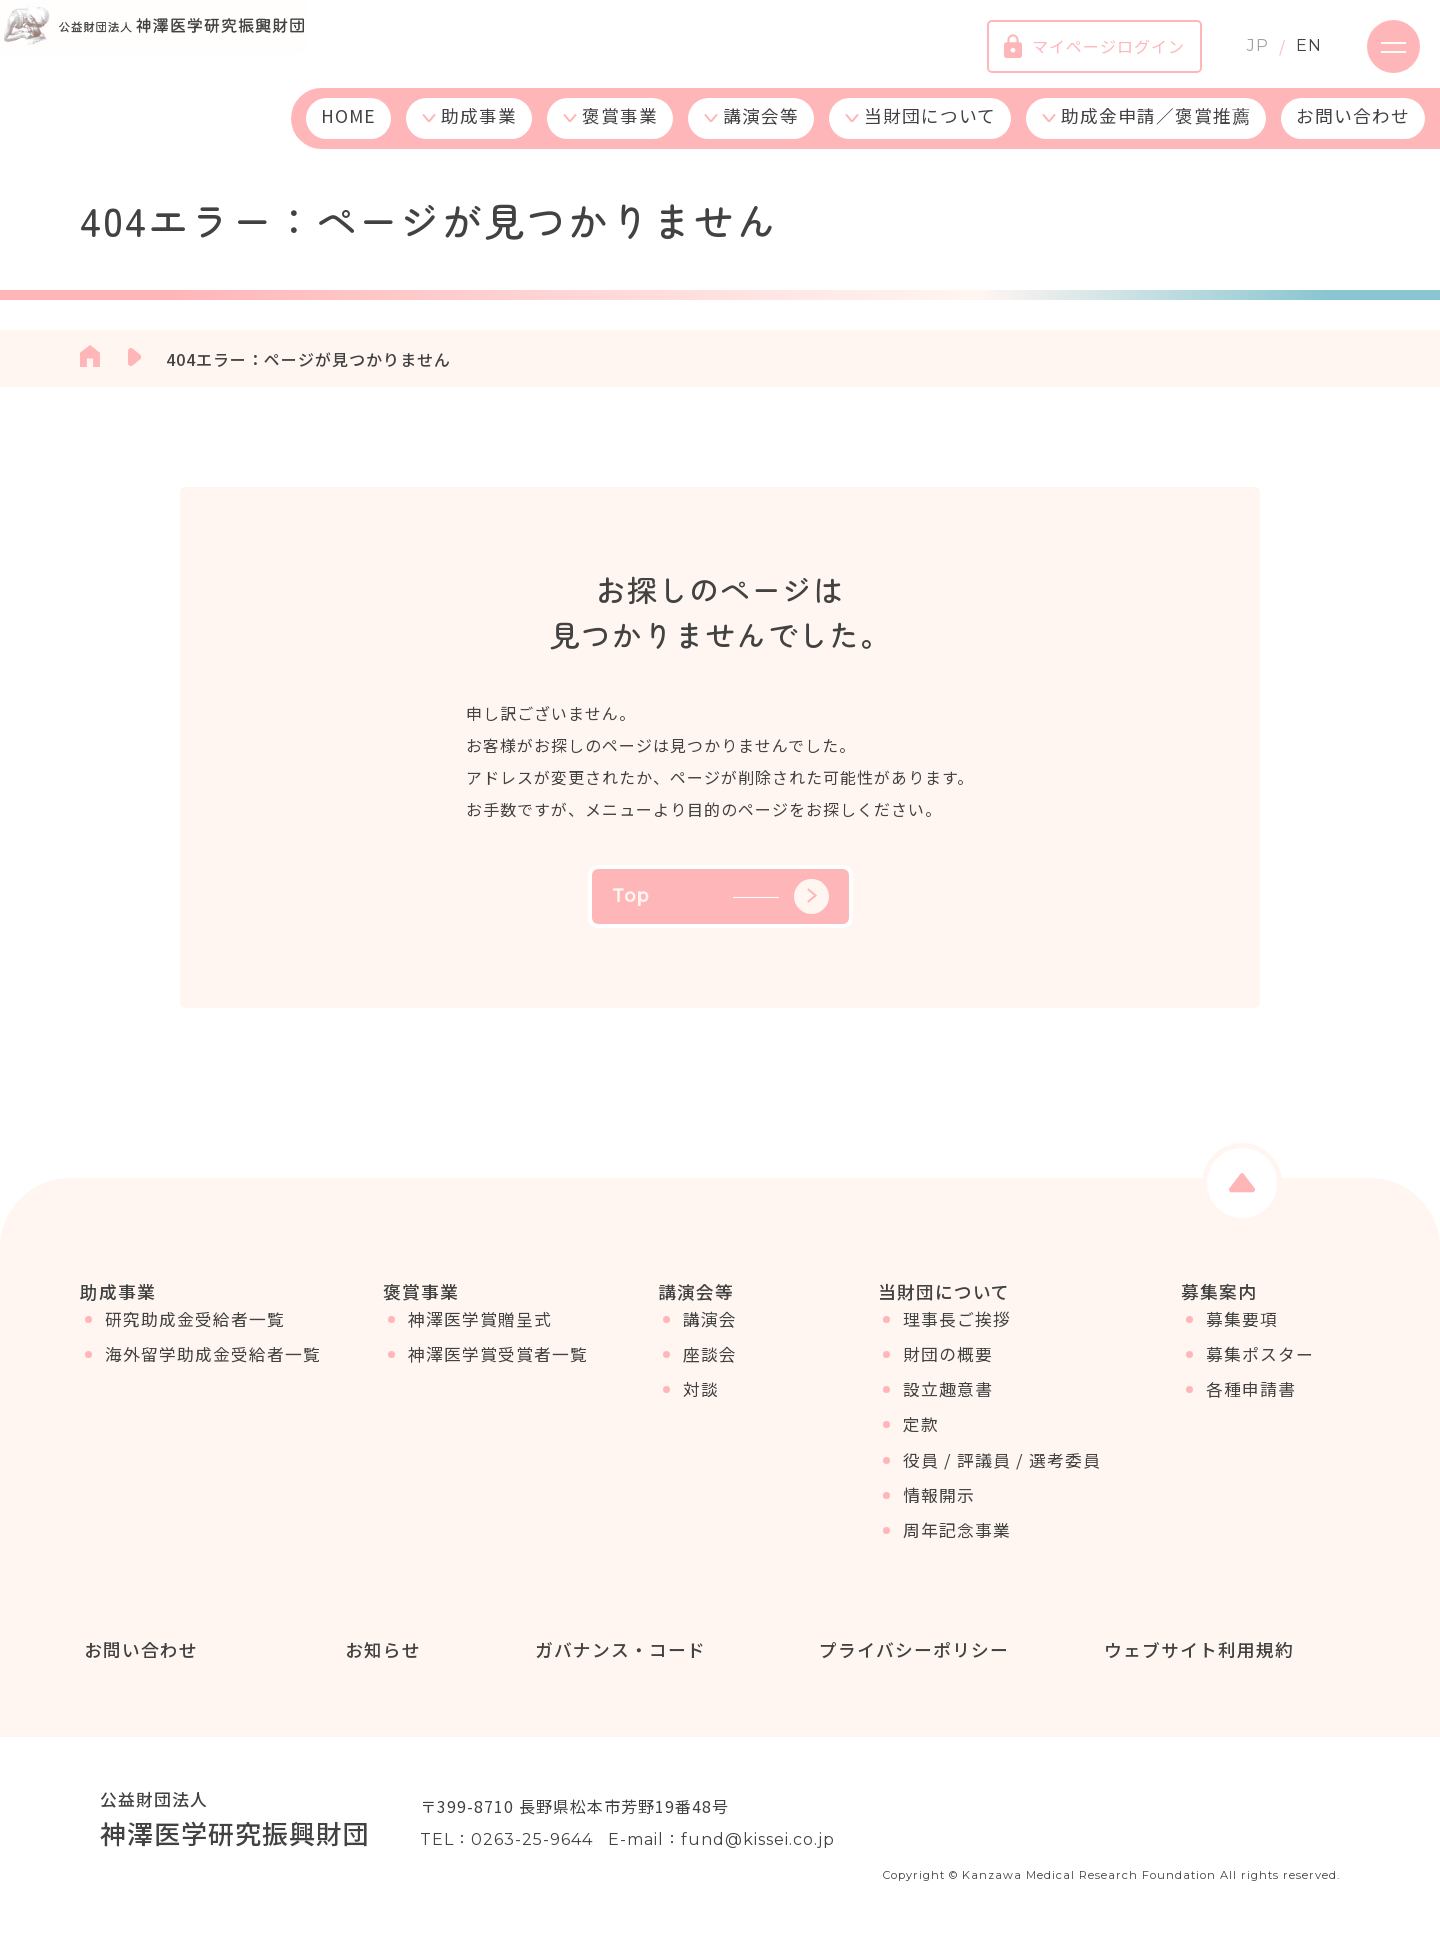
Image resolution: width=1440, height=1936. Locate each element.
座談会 (710, 1368)
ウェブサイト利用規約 (1194, 1650)
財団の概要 (948, 1368)
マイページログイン (1077, 55)
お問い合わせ (1353, 132)
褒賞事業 (620, 132)
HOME (348, 132)
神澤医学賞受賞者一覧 (498, 1368)
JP (1241, 54)
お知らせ (379, 1650)
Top (720, 896)
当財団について (930, 132)
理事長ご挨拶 (957, 1333)
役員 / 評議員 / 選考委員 (1002, 1473)
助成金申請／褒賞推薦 (1156, 132)
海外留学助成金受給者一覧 (213, 1368)
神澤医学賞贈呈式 (480, 1333)
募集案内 (1219, 1291)
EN (1292, 54)
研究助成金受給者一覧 (195, 1333)
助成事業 (479, 132)
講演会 (710, 1333)
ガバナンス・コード (615, 1650)
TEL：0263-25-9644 (506, 1841)
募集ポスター (1260, 1368)
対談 (701, 1403)
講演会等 (761, 132)
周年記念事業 (957, 1544)
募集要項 (1242, 1333)
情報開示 (939, 1509)
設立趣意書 (948, 1403)
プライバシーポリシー (910, 1650)
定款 (921, 1438)
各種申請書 (1251, 1403)
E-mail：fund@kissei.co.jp (721, 1841)
